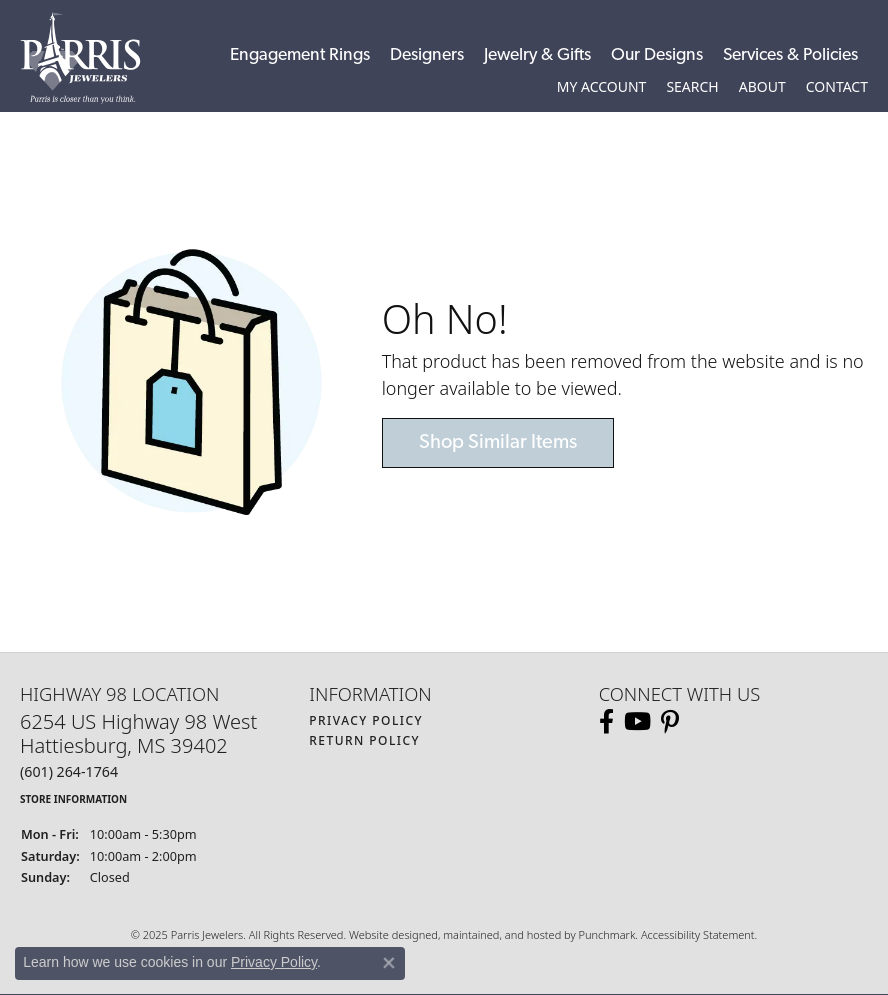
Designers (427, 55)
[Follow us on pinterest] (670, 722)
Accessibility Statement (698, 934)
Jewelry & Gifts (537, 55)
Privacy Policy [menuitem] (366, 720)
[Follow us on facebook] (606, 722)
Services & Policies (790, 55)
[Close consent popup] (389, 963)
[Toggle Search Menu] (692, 87)
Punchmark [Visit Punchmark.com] (606, 934)
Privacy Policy (274, 962)
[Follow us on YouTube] (637, 722)
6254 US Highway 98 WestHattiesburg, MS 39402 (138, 758)
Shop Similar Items (498, 443)
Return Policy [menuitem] (364, 740)
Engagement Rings (300, 55)
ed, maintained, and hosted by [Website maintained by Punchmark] (501, 934)
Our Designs (657, 55)
